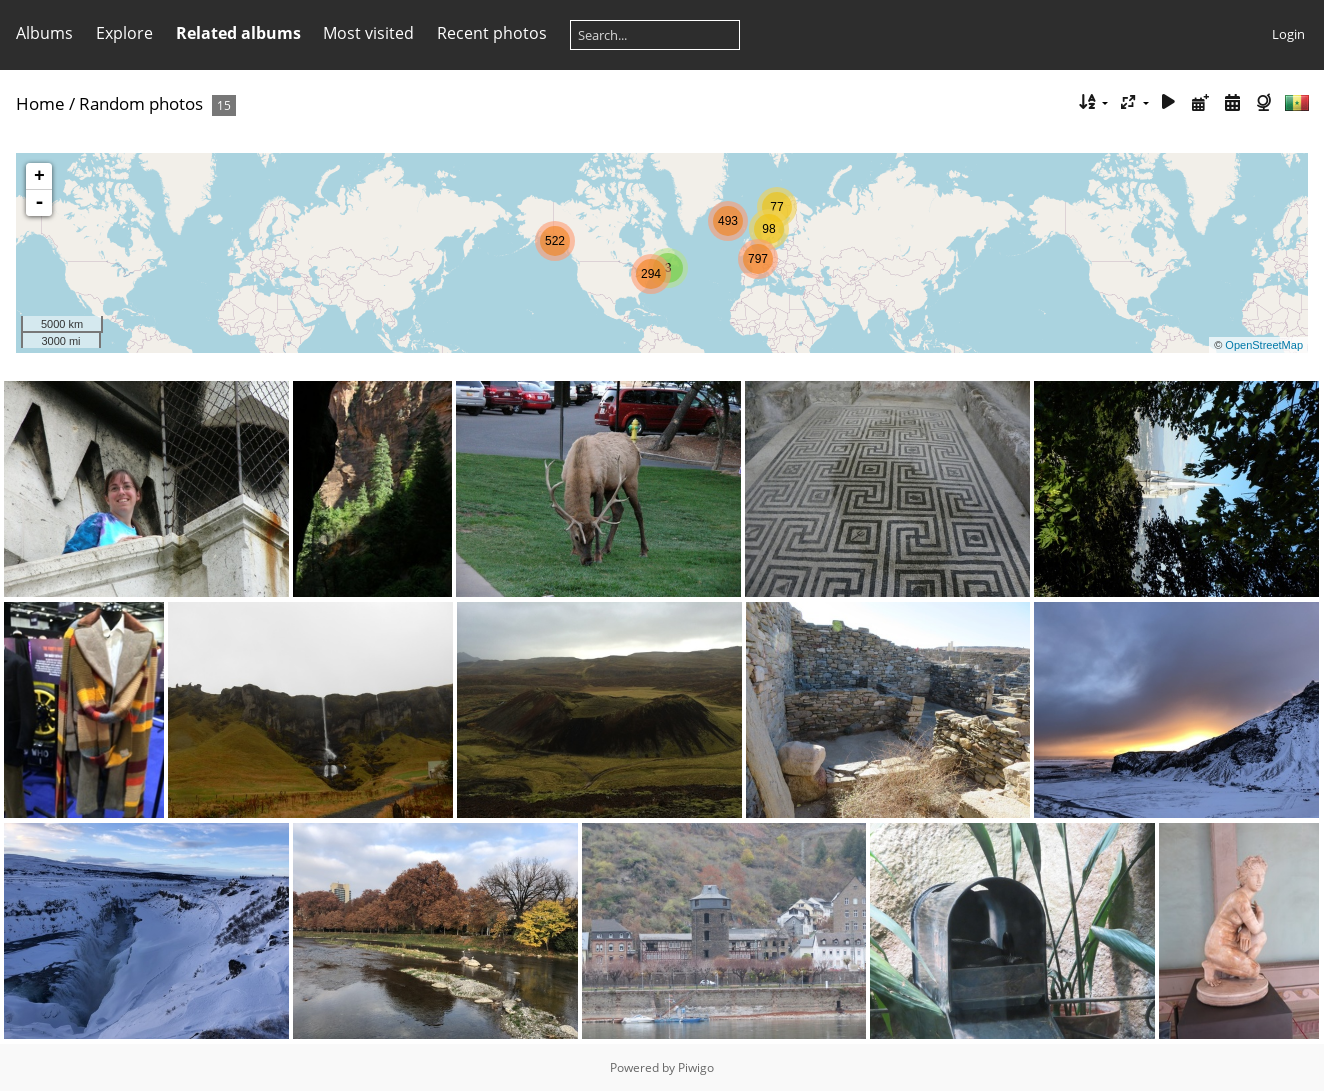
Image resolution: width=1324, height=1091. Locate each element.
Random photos (141, 103)
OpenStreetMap (1264, 345)
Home (40, 103)
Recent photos (492, 33)
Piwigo (696, 1067)
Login (1288, 34)
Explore (124, 33)
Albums (44, 33)
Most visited (368, 33)
